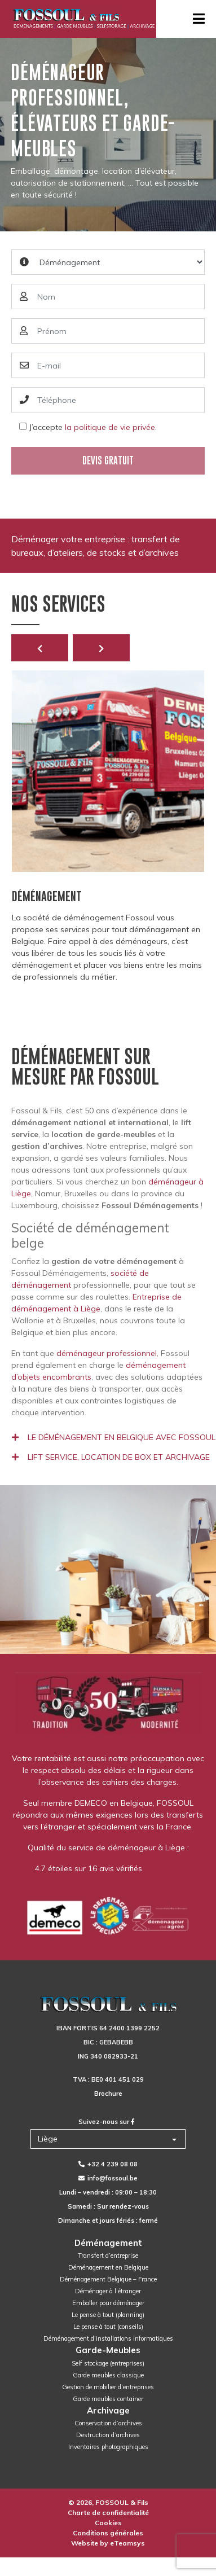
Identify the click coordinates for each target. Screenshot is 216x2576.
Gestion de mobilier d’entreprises (108, 2387)
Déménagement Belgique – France (108, 2279)
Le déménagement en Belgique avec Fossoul (113, 1437)
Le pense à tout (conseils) (108, 2327)
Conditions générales (108, 2533)
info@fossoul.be (108, 2178)
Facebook (162, 1868)
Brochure (108, 2093)
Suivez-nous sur (106, 2122)
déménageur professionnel (106, 1353)
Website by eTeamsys (108, 2543)
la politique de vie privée (110, 427)
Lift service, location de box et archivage (111, 1457)
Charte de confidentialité (108, 2512)
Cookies (108, 2522)
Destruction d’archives (108, 2435)
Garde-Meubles (108, 2350)
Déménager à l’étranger (108, 2291)
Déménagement (108, 2242)
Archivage (108, 2410)
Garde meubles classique (108, 2375)
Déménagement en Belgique (108, 2267)
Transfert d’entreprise (108, 2255)
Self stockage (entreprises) (108, 2363)
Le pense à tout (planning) (108, 2315)
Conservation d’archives (108, 2423)
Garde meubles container (108, 2399)
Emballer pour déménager (108, 2303)
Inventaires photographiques (108, 2447)
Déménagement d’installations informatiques (108, 2338)
